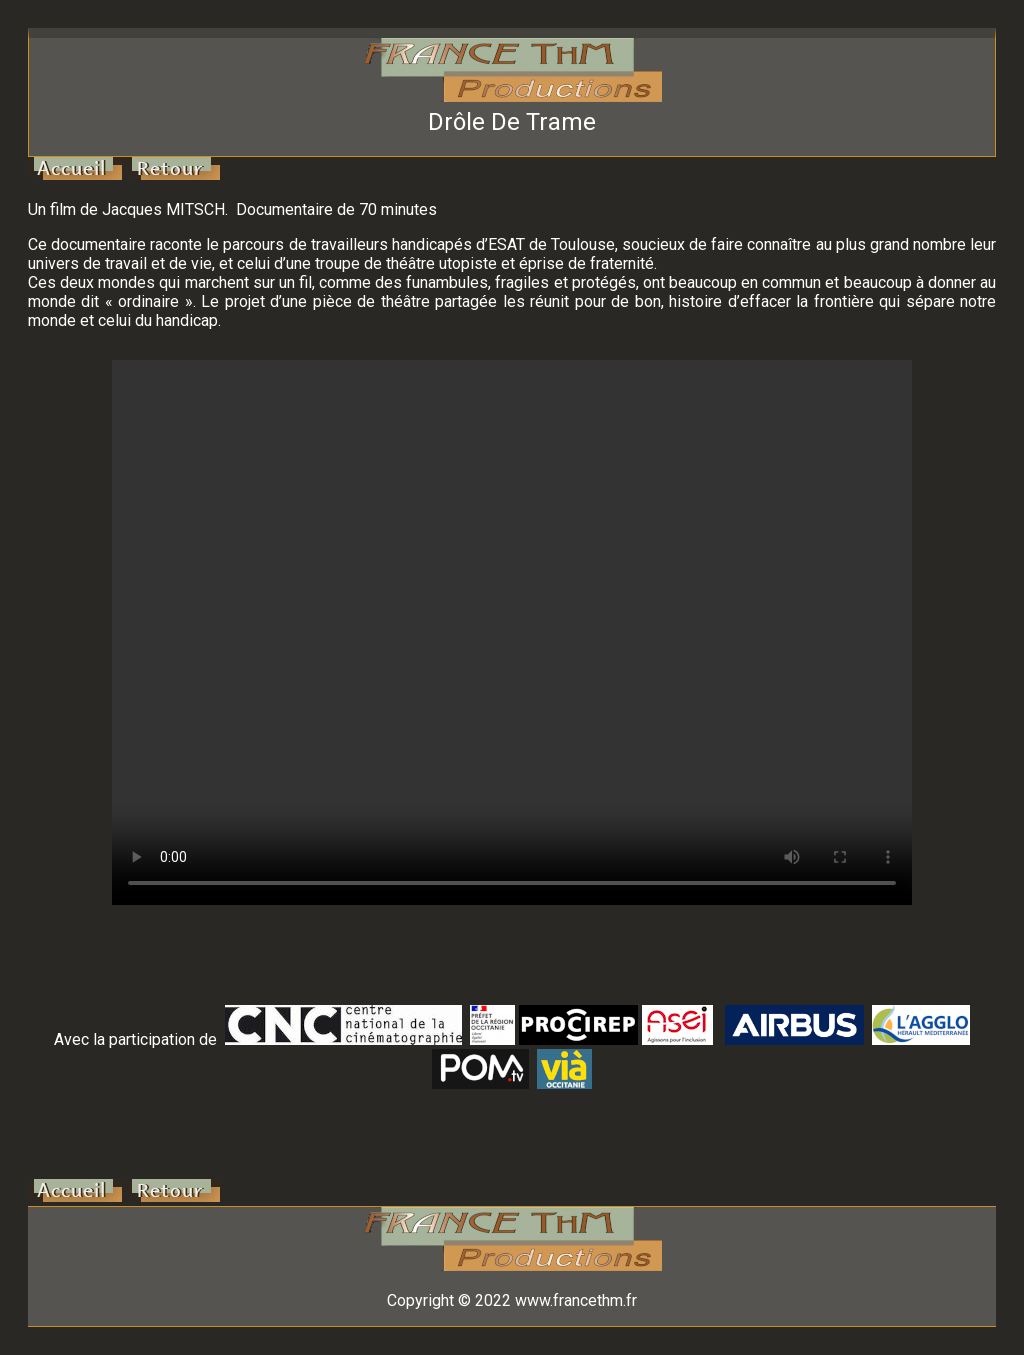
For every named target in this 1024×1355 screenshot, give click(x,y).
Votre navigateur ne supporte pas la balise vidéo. (512, 632)
